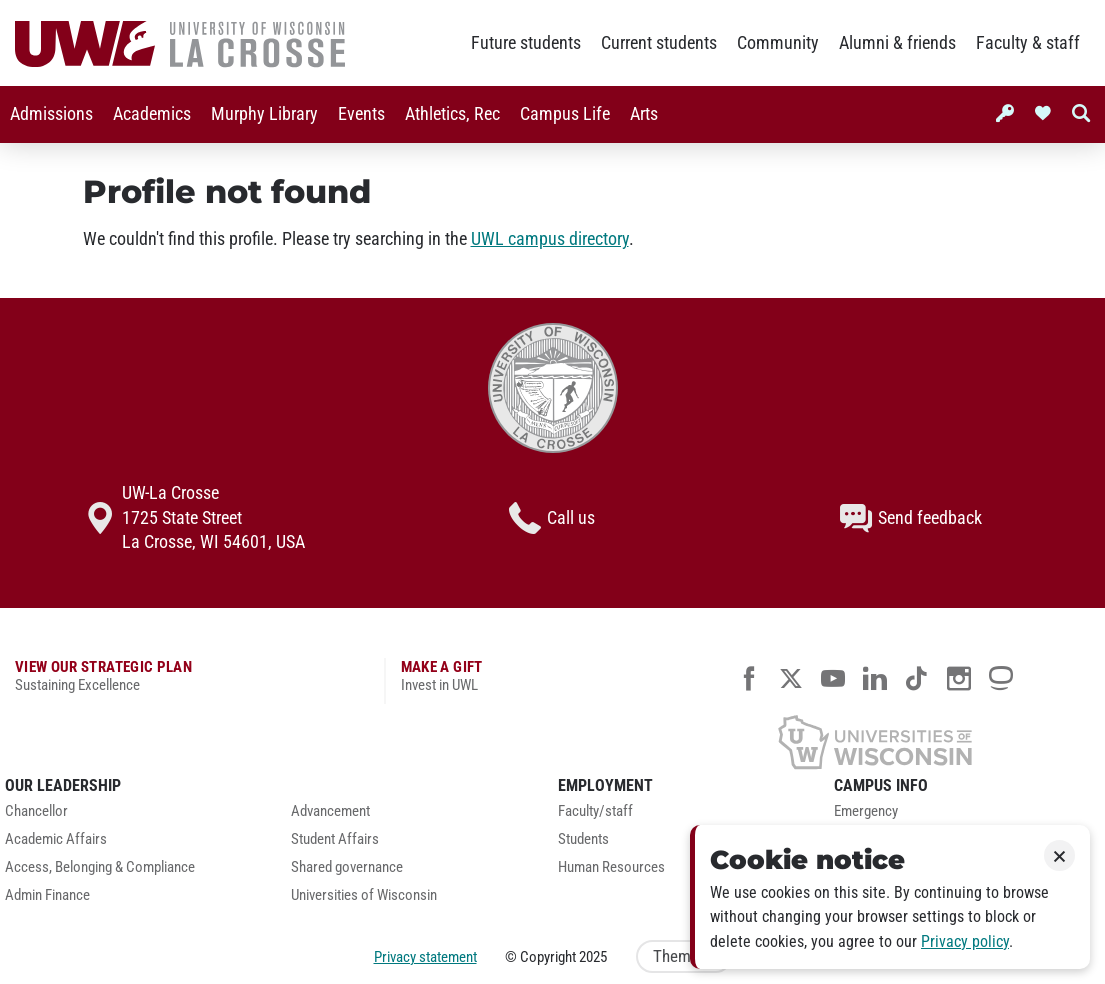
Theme (684, 956)
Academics (152, 114)
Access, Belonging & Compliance (100, 867)
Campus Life (565, 114)
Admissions (51, 114)
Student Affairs (335, 839)
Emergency (866, 811)
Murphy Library (264, 114)
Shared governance (347, 867)
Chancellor (36, 811)
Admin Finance (47, 895)
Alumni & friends (897, 43)
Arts (644, 114)
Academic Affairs (56, 839)
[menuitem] (51, 114)
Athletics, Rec (452, 114)
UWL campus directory (550, 239)
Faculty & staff (1028, 43)
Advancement (330, 811)
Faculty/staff (595, 811)
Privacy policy (965, 941)
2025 (593, 957)
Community (778, 43)
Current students (659, 43)
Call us (552, 518)
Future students (526, 43)
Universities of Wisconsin (364, 895)
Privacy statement (425, 957)
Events (361, 114)
